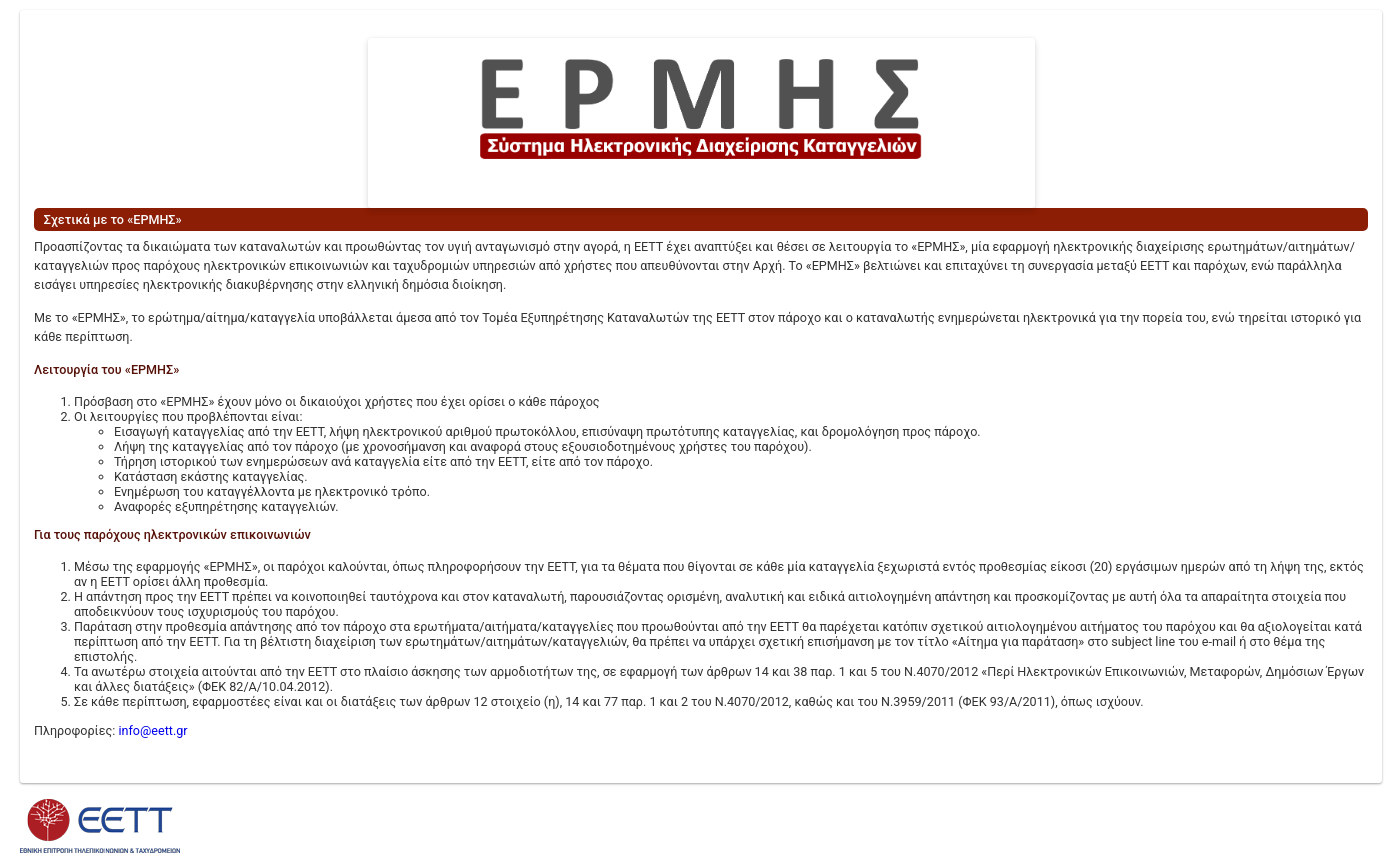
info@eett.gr (152, 730)
